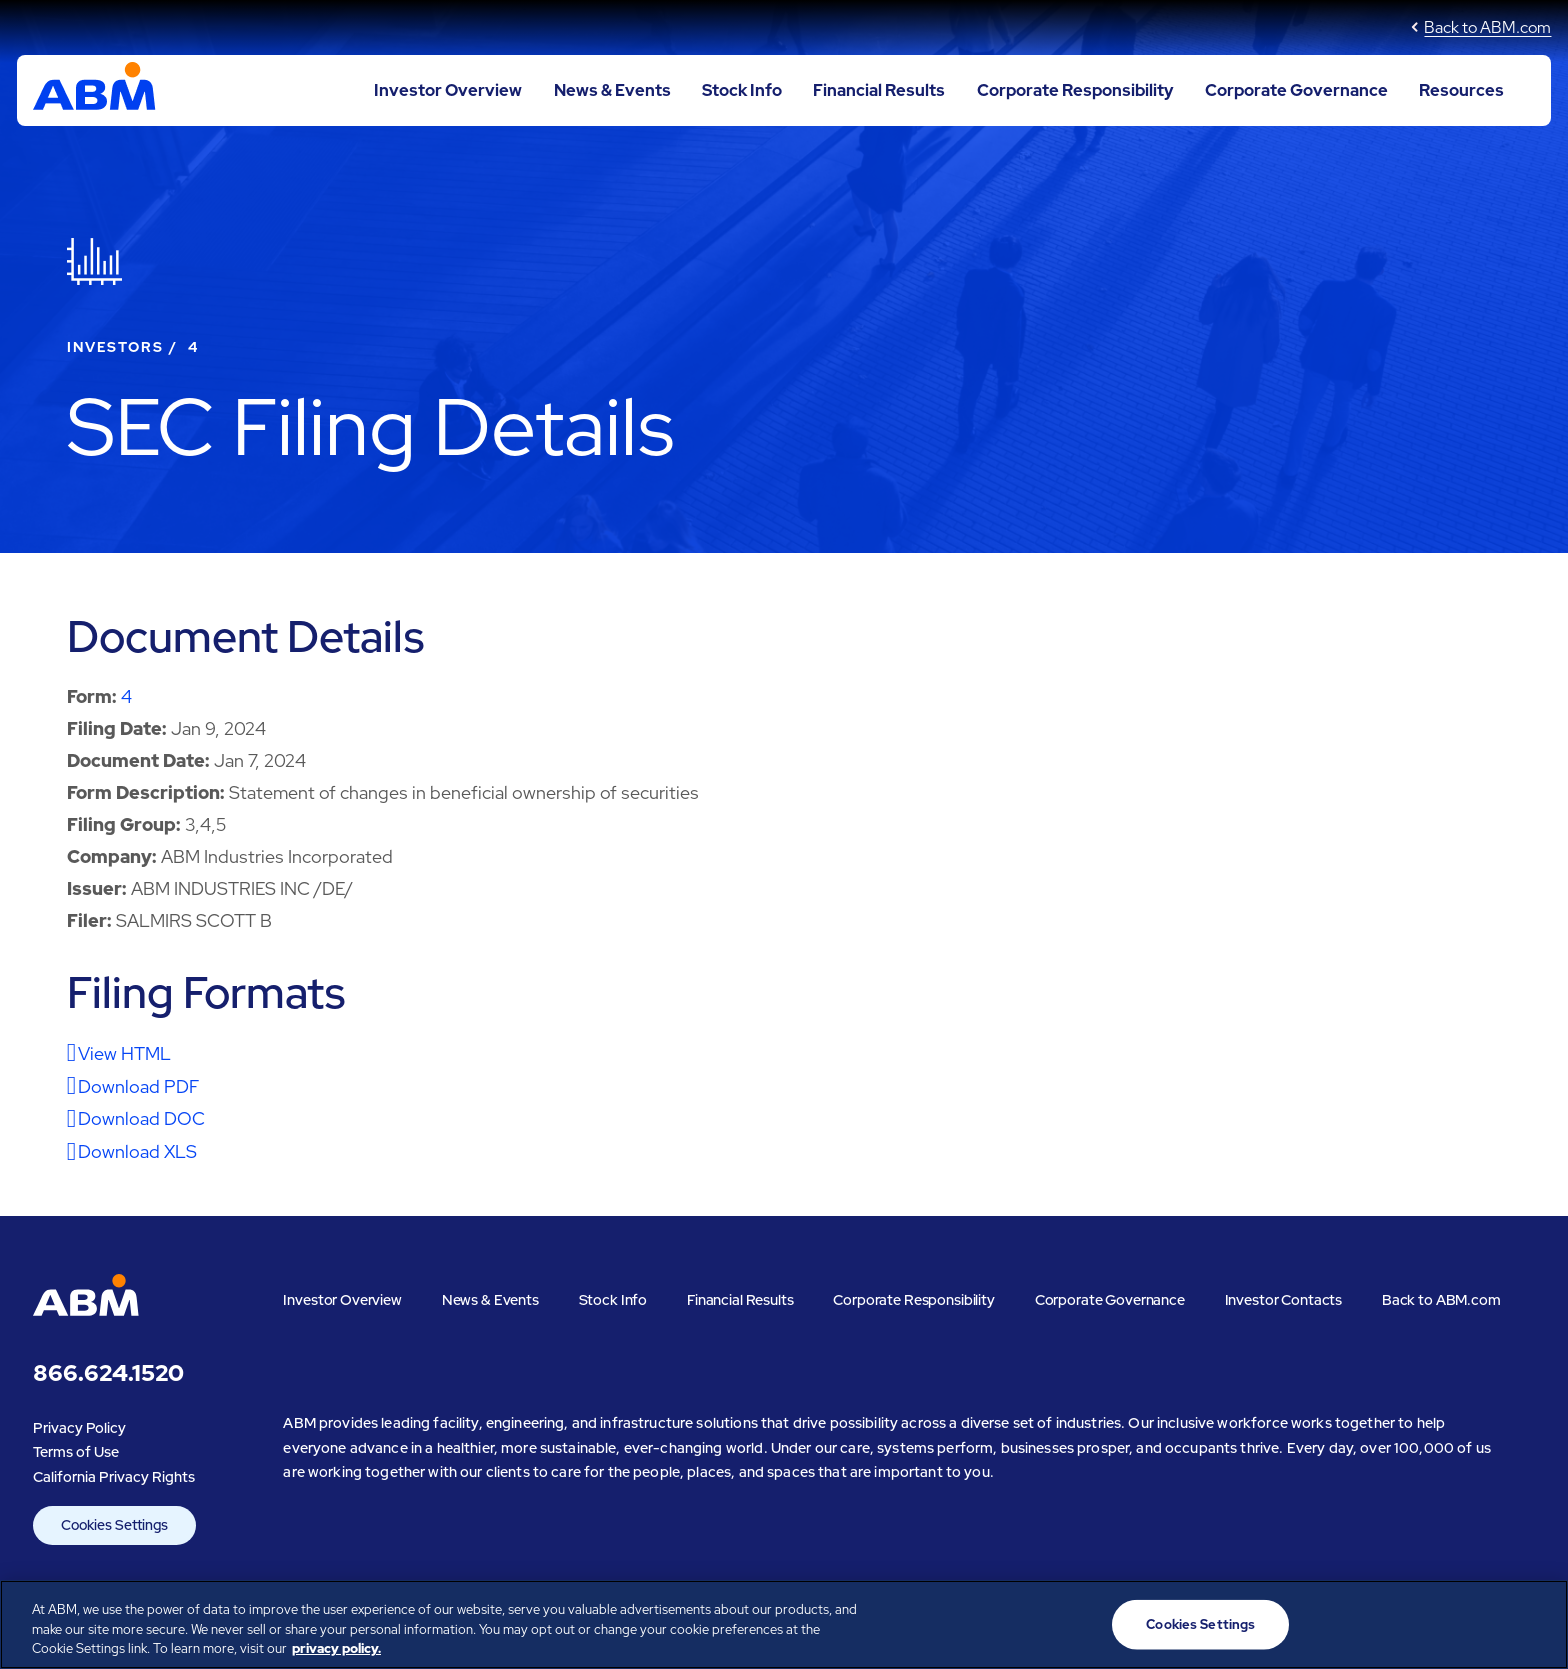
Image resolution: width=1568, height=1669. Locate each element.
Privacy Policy (79, 1427)
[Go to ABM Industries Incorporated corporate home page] (94, 91)
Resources (1461, 90)
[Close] (1536, 1622)
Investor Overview (448, 90)
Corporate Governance (1296, 90)
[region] (784, 1624)
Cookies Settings (114, 1525)
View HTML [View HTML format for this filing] (124, 1053)
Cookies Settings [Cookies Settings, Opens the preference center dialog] (1200, 1624)
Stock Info (742, 90)
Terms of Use (76, 1451)
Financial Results (879, 90)
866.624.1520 (108, 1373)
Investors (116, 347)
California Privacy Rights (114, 1476)
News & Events (612, 90)
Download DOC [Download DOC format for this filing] (141, 1118)
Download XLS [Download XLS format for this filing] (137, 1151)
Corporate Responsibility (1075, 90)
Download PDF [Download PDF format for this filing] (138, 1086)
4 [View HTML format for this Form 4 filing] (126, 696)
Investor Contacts (1284, 1299)
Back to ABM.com (1487, 27)
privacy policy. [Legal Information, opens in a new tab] (336, 1648)
